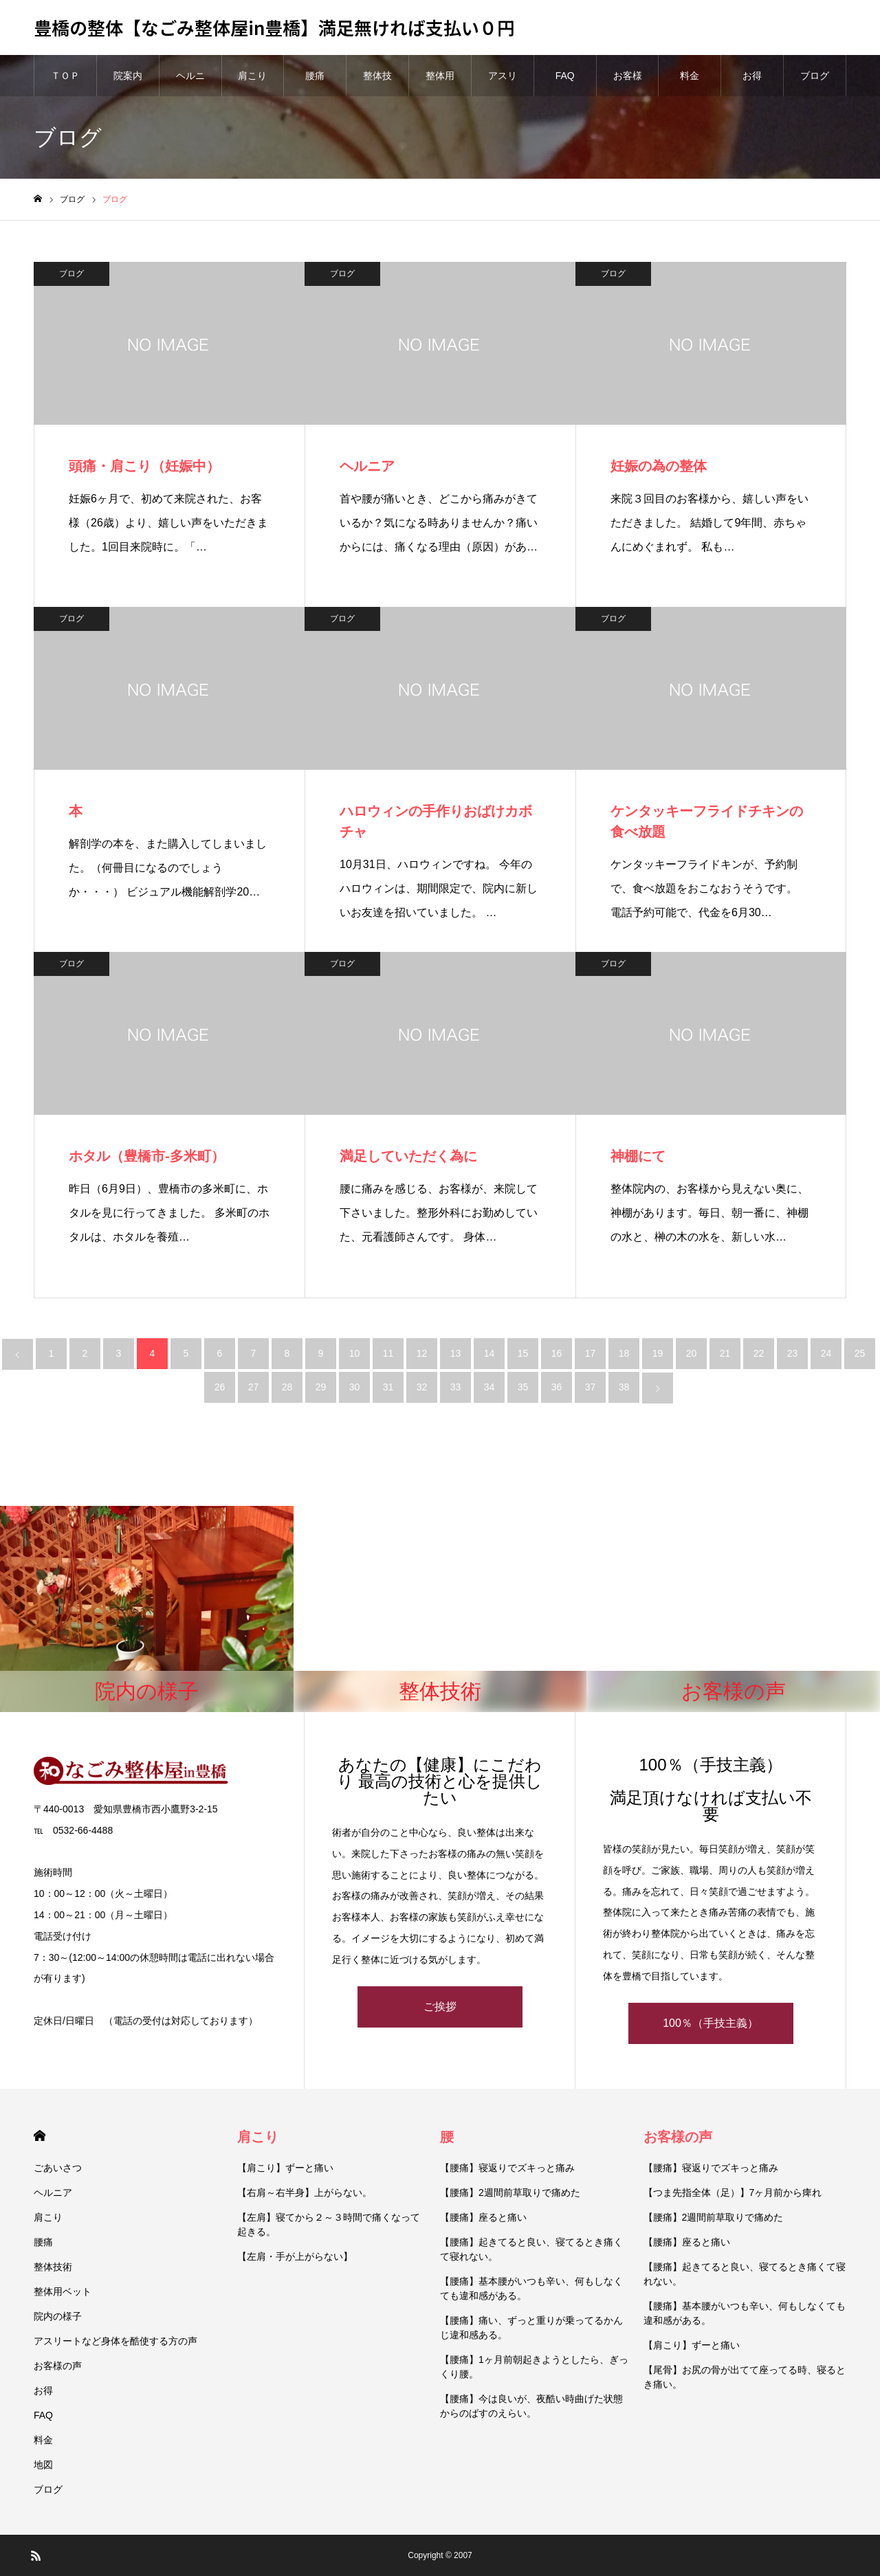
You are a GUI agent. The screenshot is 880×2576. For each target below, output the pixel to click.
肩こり (252, 75)
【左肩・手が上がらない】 (295, 2256)
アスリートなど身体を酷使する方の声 (115, 2340)
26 (220, 1386)
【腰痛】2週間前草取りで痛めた (510, 2192)
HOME (39, 2136)
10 (354, 1353)
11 (388, 1353)
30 (354, 1386)
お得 (752, 75)
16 (556, 1353)
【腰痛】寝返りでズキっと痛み (507, 2167)
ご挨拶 (440, 2006)
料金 (689, 75)
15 (523, 1353)
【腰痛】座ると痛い (483, 2217)
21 (725, 1353)
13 (455, 1353)
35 (523, 1386)
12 (422, 1353)
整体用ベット (440, 83)
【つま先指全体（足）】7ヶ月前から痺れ (733, 2192)
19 (657, 1353)
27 (253, 1386)
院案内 (127, 75)
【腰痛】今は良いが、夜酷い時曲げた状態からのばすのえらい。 (531, 2406)
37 (590, 1386)
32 (422, 1386)
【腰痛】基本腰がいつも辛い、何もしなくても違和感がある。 (531, 2288)
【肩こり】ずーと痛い (285, 2167)
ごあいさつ (58, 2167)
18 (624, 1353)
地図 (43, 2464)
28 (287, 1386)
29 (321, 1386)
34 (489, 1386)
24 (826, 1353)
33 (455, 1386)
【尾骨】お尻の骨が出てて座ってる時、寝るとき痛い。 (745, 2377)
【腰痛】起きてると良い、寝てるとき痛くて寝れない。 (531, 2249)
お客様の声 (627, 83)
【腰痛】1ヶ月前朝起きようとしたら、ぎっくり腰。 (534, 2366)
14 (489, 1353)
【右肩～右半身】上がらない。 (304, 2192)
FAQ (565, 75)
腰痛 (314, 75)
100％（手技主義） (710, 2023)
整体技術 (377, 83)
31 (388, 1386)
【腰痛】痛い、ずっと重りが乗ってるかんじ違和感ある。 (531, 2327)
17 (590, 1353)
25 (860, 1353)
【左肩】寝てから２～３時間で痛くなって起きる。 (328, 2224)
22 (759, 1353)
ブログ (814, 75)
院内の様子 (58, 2316)
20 (691, 1353)
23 (792, 1353)
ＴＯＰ (65, 75)
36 (556, 1386)
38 (624, 1386)
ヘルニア (190, 83)
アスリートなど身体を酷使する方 (502, 83)
